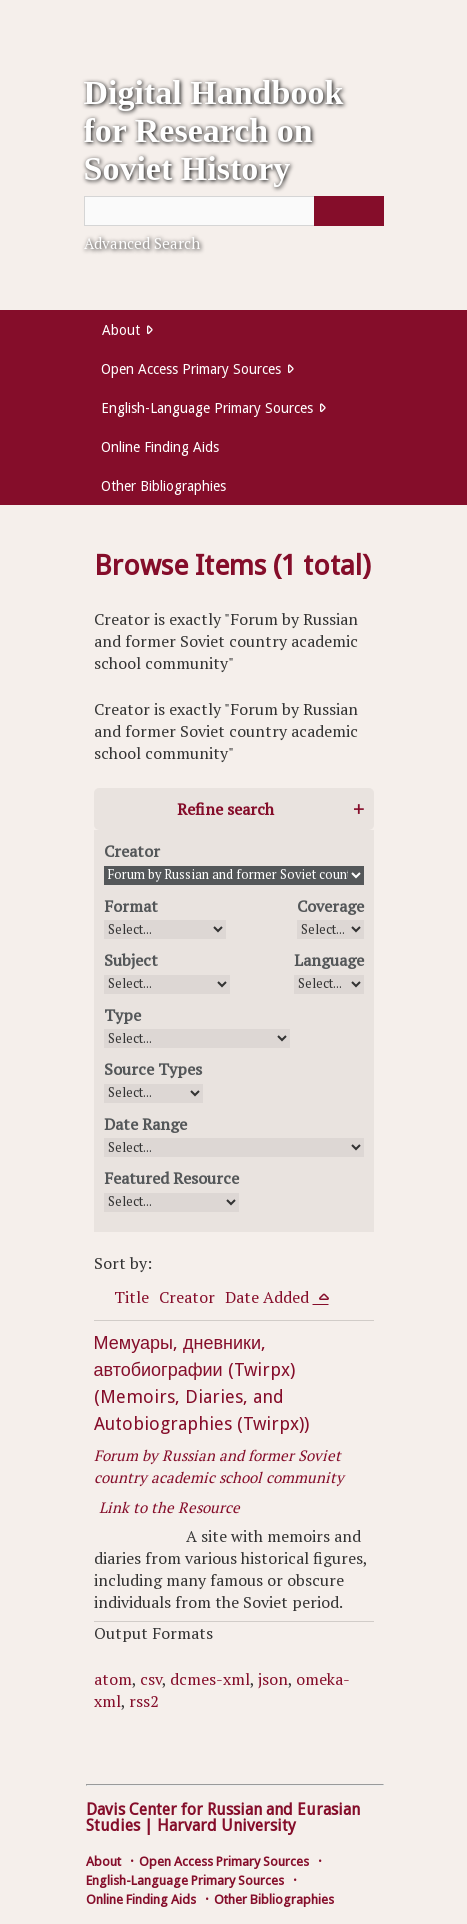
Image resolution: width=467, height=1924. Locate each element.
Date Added (269, 1297)
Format (131, 906)
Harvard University (226, 1825)
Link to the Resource (169, 1507)
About (121, 330)
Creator (132, 851)
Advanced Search (142, 243)
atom (113, 1679)
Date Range (145, 1124)
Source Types (153, 1069)
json (273, 1679)
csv (151, 1679)
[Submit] (349, 211)
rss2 (144, 1701)
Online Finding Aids (160, 447)
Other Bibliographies (163, 486)
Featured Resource (171, 1178)
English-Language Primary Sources (207, 408)
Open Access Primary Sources (191, 369)
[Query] (234, 211)
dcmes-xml (210, 1679)
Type (122, 1015)
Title (131, 1297)
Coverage (330, 906)
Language (329, 960)
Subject (131, 960)
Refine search (225, 809)
